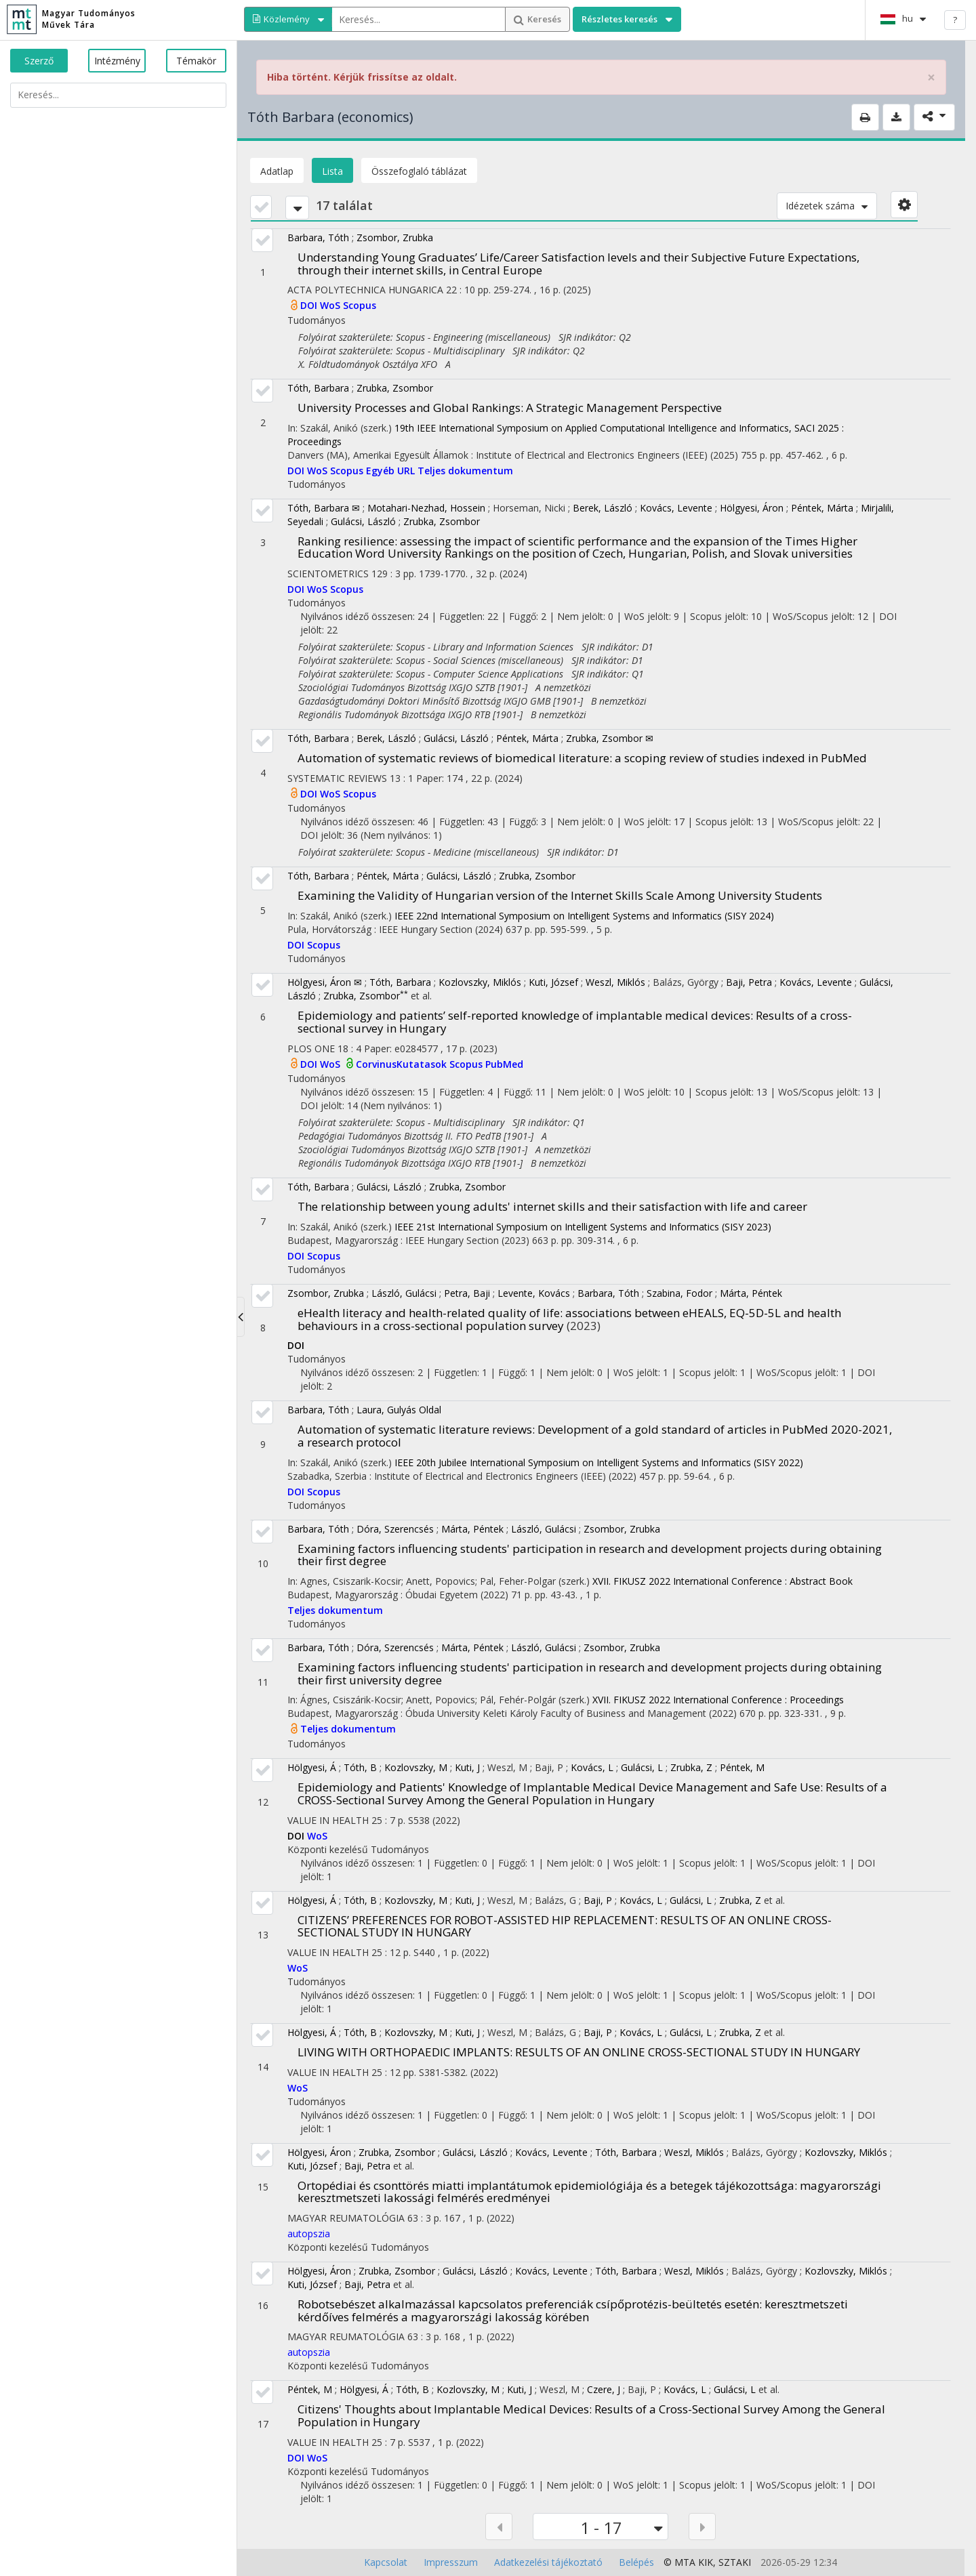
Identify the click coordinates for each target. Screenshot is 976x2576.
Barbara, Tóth (318, 237)
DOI (310, 305)
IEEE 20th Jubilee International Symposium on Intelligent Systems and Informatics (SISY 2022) (598, 1462)
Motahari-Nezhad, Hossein (426, 507)
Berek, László (602, 507)
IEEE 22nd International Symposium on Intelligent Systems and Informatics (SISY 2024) (584, 915)
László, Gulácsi (403, 1293)
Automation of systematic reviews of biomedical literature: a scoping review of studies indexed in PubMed (582, 758)
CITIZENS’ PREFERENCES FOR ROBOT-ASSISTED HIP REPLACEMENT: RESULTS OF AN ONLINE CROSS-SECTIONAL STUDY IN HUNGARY (565, 1926)
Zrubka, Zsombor (395, 387)
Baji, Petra (749, 982)
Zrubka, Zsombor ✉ (609, 738)
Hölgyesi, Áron (752, 507)
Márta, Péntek (751, 1293)
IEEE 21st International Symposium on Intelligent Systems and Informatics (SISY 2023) (582, 1226)
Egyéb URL (392, 470)
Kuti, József (553, 982)
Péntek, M (742, 1767)
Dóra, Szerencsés (395, 1528)
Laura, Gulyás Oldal (399, 1409)
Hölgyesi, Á (311, 1767)
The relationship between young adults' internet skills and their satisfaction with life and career (552, 1206)
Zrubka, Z (691, 1767)
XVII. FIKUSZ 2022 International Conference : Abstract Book (722, 1581)
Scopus (359, 305)
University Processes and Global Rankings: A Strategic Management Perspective (510, 407)
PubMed (504, 1064)
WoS (331, 305)
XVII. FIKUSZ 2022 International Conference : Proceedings (718, 1699)
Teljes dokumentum (465, 470)
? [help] (955, 20)
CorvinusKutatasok (402, 1064)
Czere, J (603, 2389)
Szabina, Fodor (679, 1293)
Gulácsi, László (363, 521)
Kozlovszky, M (415, 1767)
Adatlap (276, 171)
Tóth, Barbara (318, 387)
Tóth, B (360, 1767)
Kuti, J (467, 1767)
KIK (705, 2562)
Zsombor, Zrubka (395, 237)
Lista (332, 171)
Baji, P (598, 1900)
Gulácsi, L (642, 1767)
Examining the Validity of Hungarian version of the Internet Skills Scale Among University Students (560, 895)
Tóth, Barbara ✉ (323, 507)
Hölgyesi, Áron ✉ (324, 982)
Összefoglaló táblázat (419, 171)
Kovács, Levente (676, 507)
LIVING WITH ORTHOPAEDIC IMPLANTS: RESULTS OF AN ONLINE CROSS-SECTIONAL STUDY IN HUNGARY (579, 2052)
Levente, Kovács (533, 1293)
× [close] (931, 77)
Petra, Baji (467, 1293)
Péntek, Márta (822, 507)
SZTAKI (734, 2562)
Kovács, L (592, 1767)
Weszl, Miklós (615, 982)
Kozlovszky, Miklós (480, 982)
